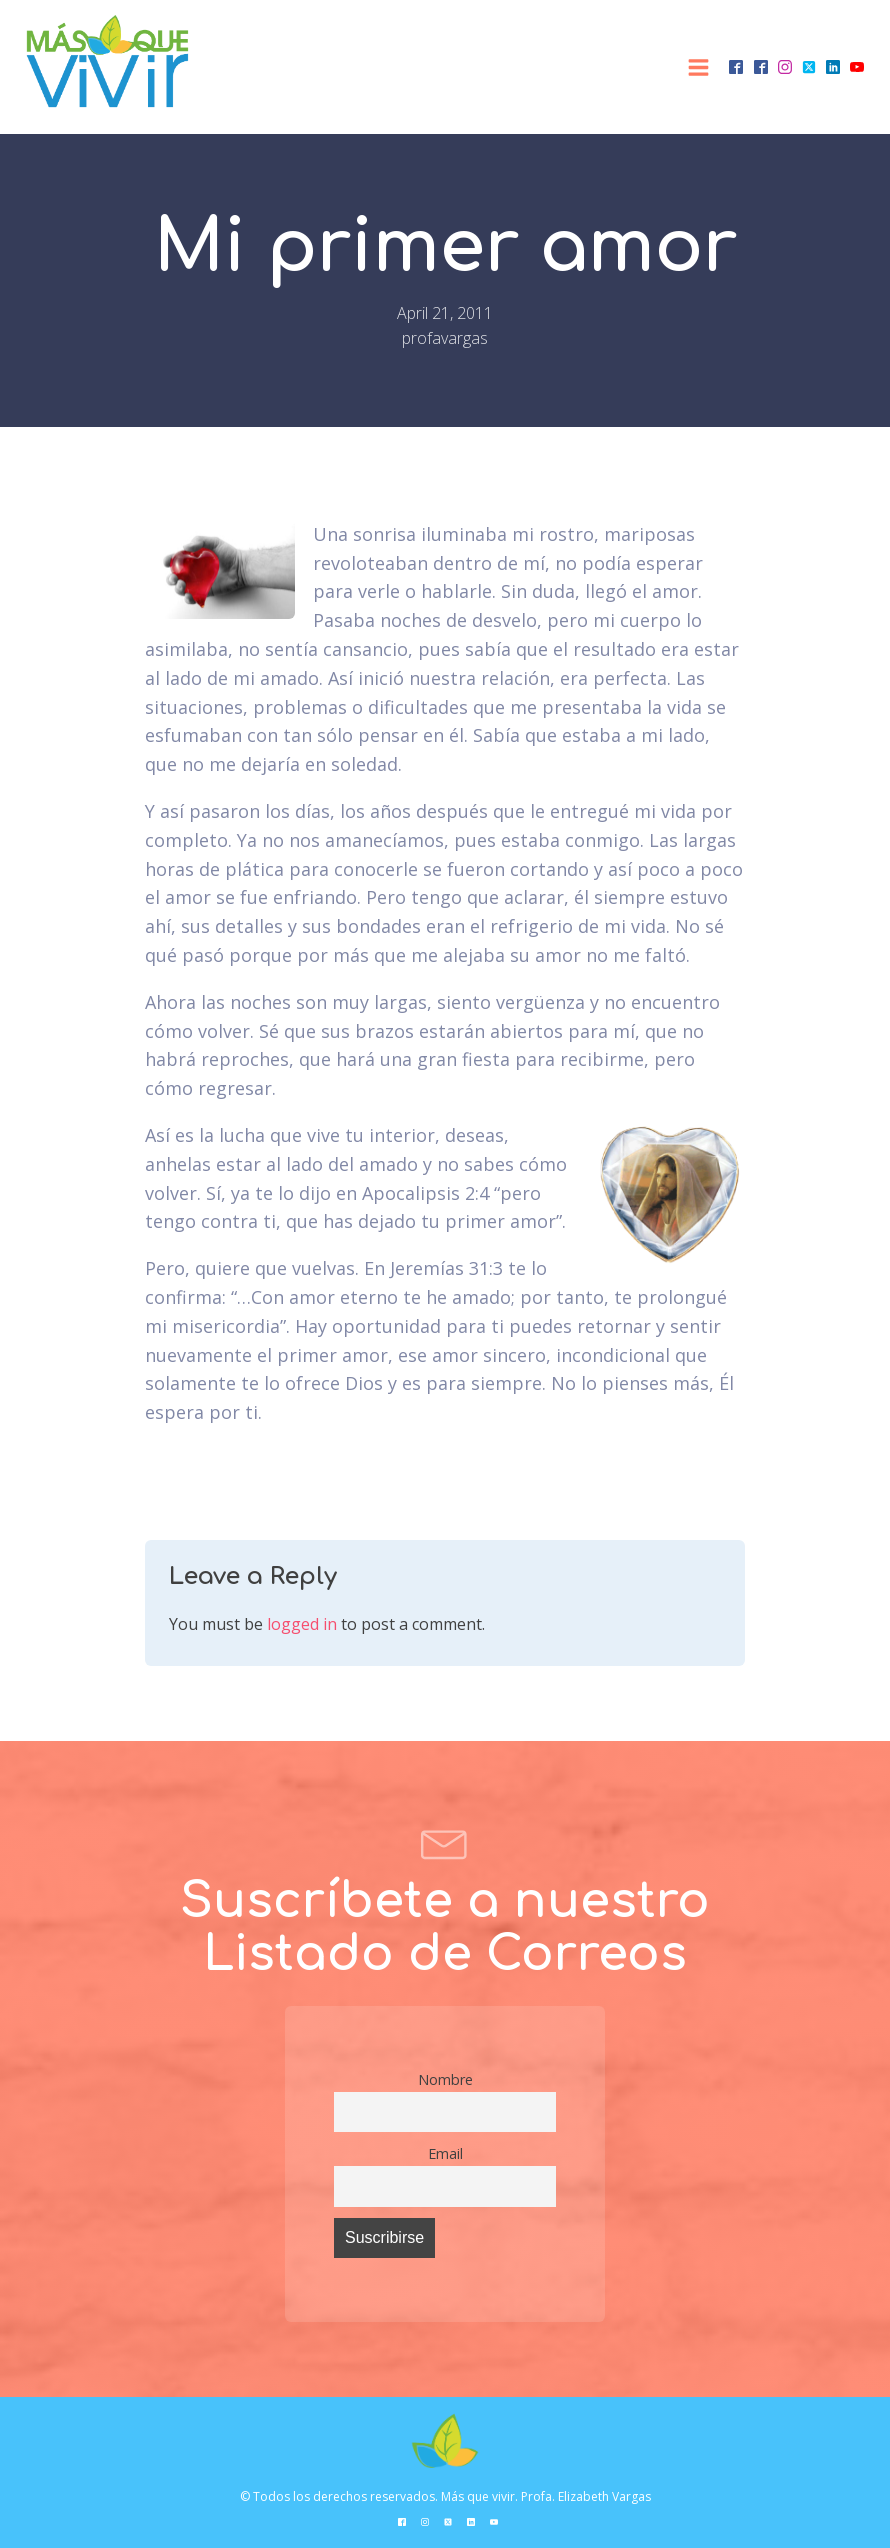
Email (445, 2153)
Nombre (445, 2079)
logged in (302, 1624)
